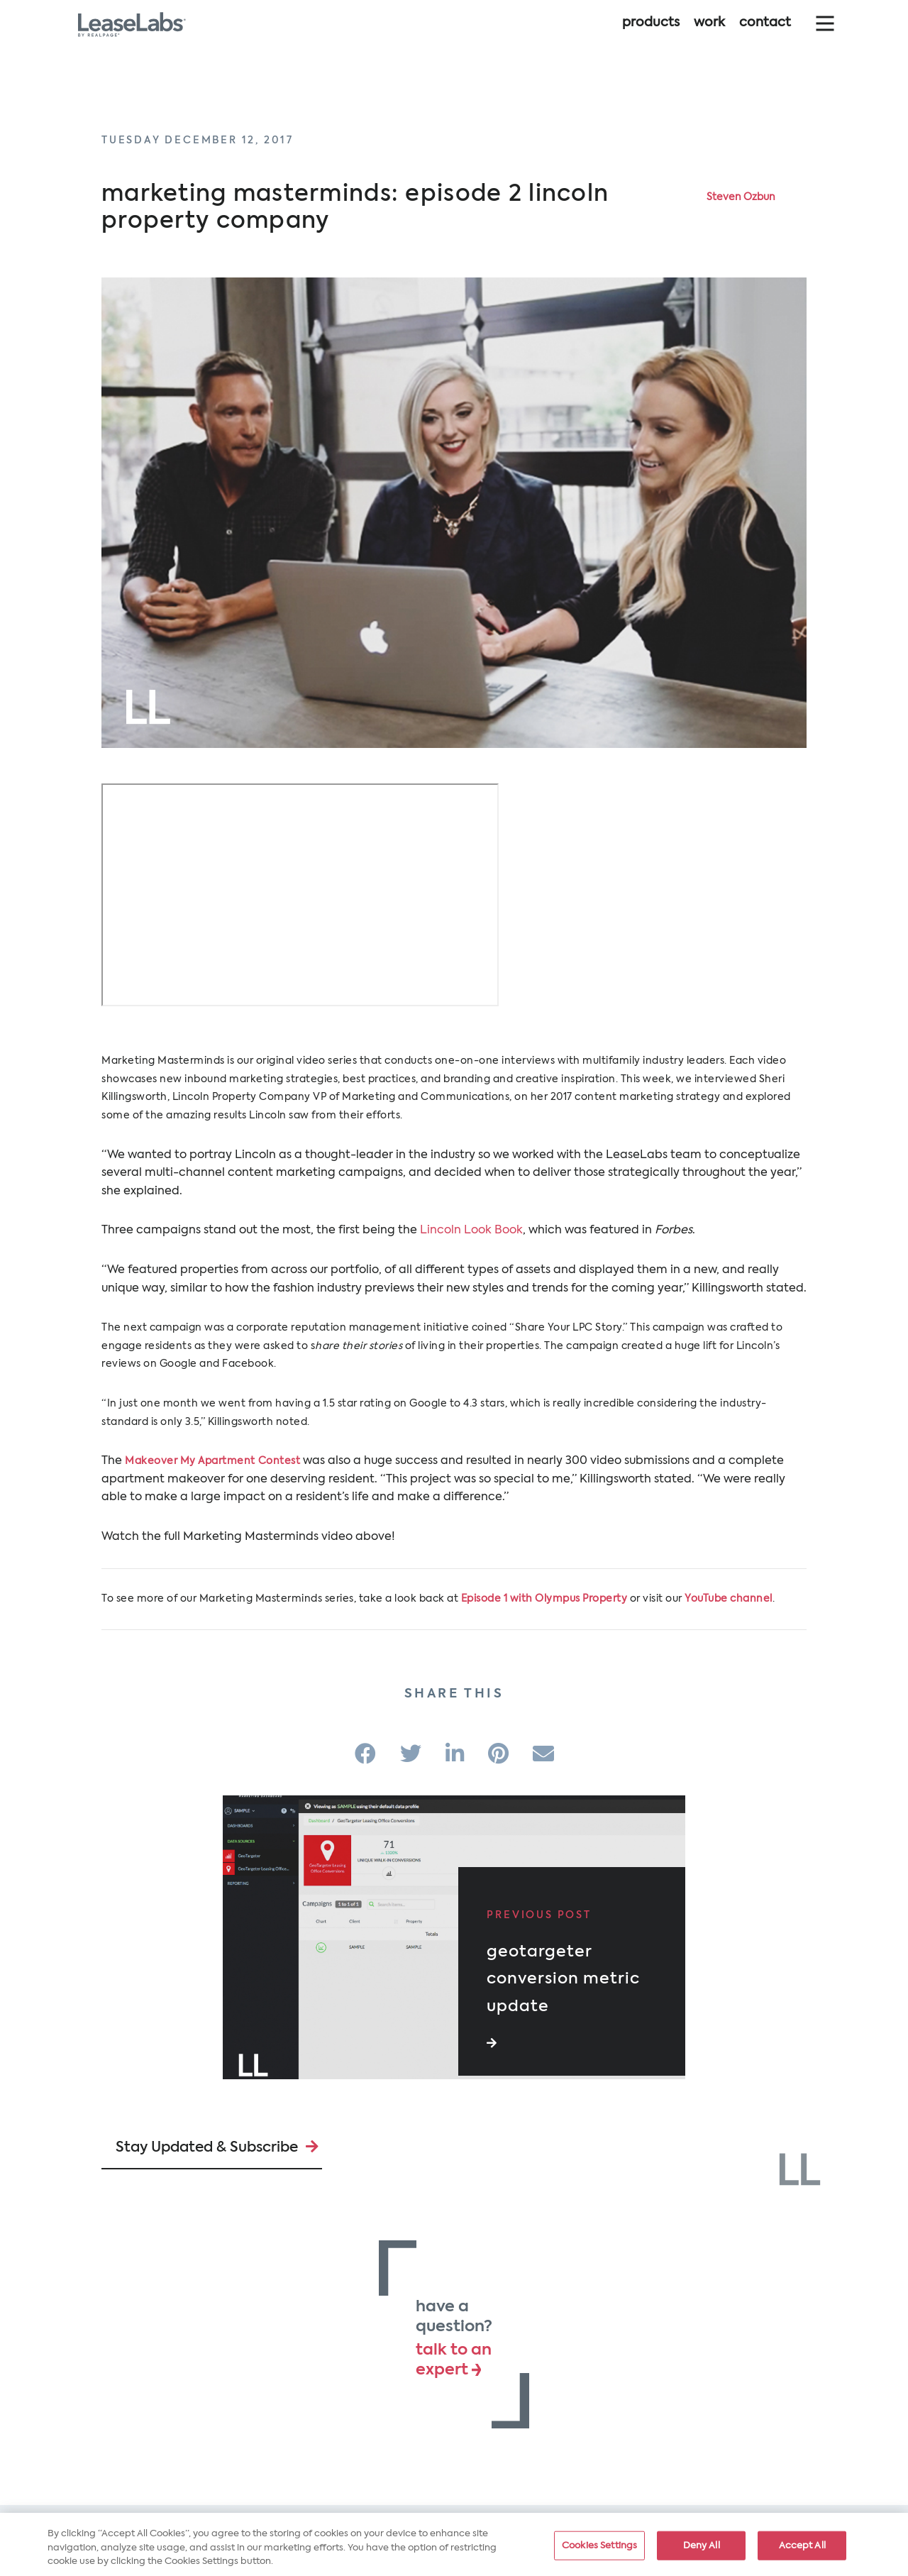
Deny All (701, 2545)
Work (709, 34)
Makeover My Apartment (190, 1461)
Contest (279, 1461)
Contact (765, 34)
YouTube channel (729, 1599)
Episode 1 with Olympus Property (544, 1599)
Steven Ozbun (741, 197)
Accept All (802, 2545)
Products (651, 34)
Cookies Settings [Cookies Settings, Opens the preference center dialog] (599, 2545)
